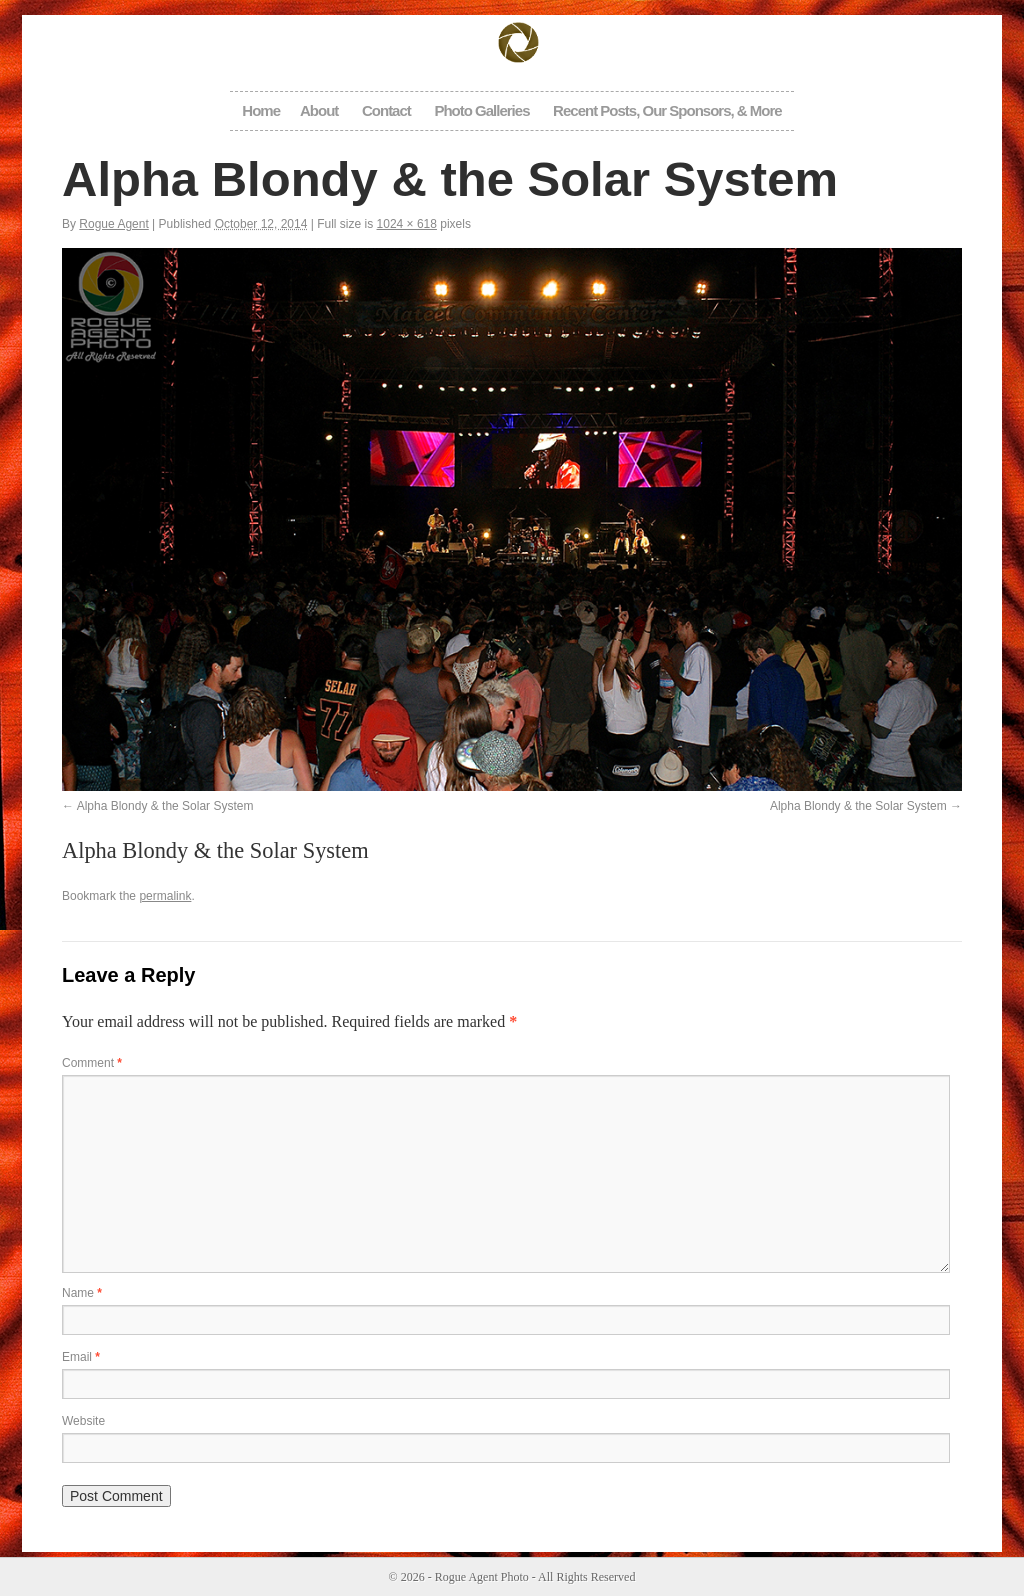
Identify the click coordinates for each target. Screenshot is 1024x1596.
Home (261, 110)
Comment (92, 1063)
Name (82, 1293)
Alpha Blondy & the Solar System (165, 806)
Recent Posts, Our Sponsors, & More (667, 110)
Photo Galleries (481, 110)
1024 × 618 (407, 224)
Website (83, 1421)
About (319, 110)
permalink (165, 896)
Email (81, 1357)
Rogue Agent (113, 224)
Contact (386, 110)
